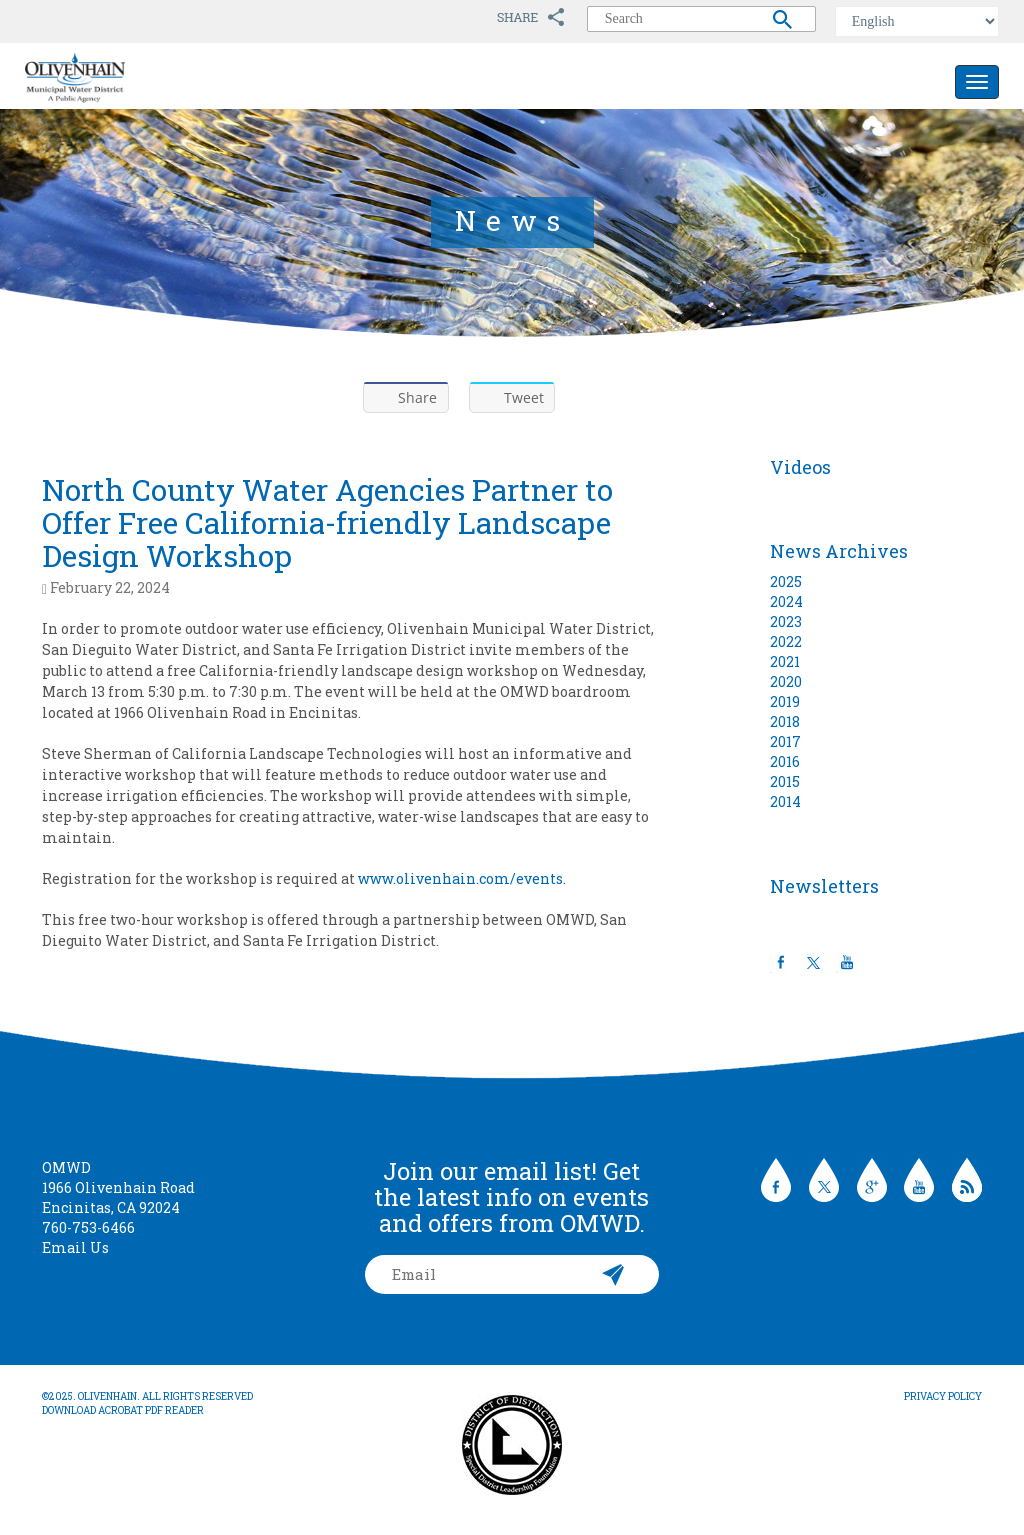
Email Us (75, 1247)
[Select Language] (917, 21)
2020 (786, 681)
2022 (786, 641)
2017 (785, 741)
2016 (785, 761)
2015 (785, 781)
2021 (785, 661)
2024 (786, 601)
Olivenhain (120, 78)
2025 (786, 581)
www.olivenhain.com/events (460, 878)
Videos (800, 467)
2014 (785, 801)
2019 (785, 701)
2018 (785, 721)
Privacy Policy (943, 1396)
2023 (786, 621)
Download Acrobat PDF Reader (123, 1410)
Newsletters (824, 886)
